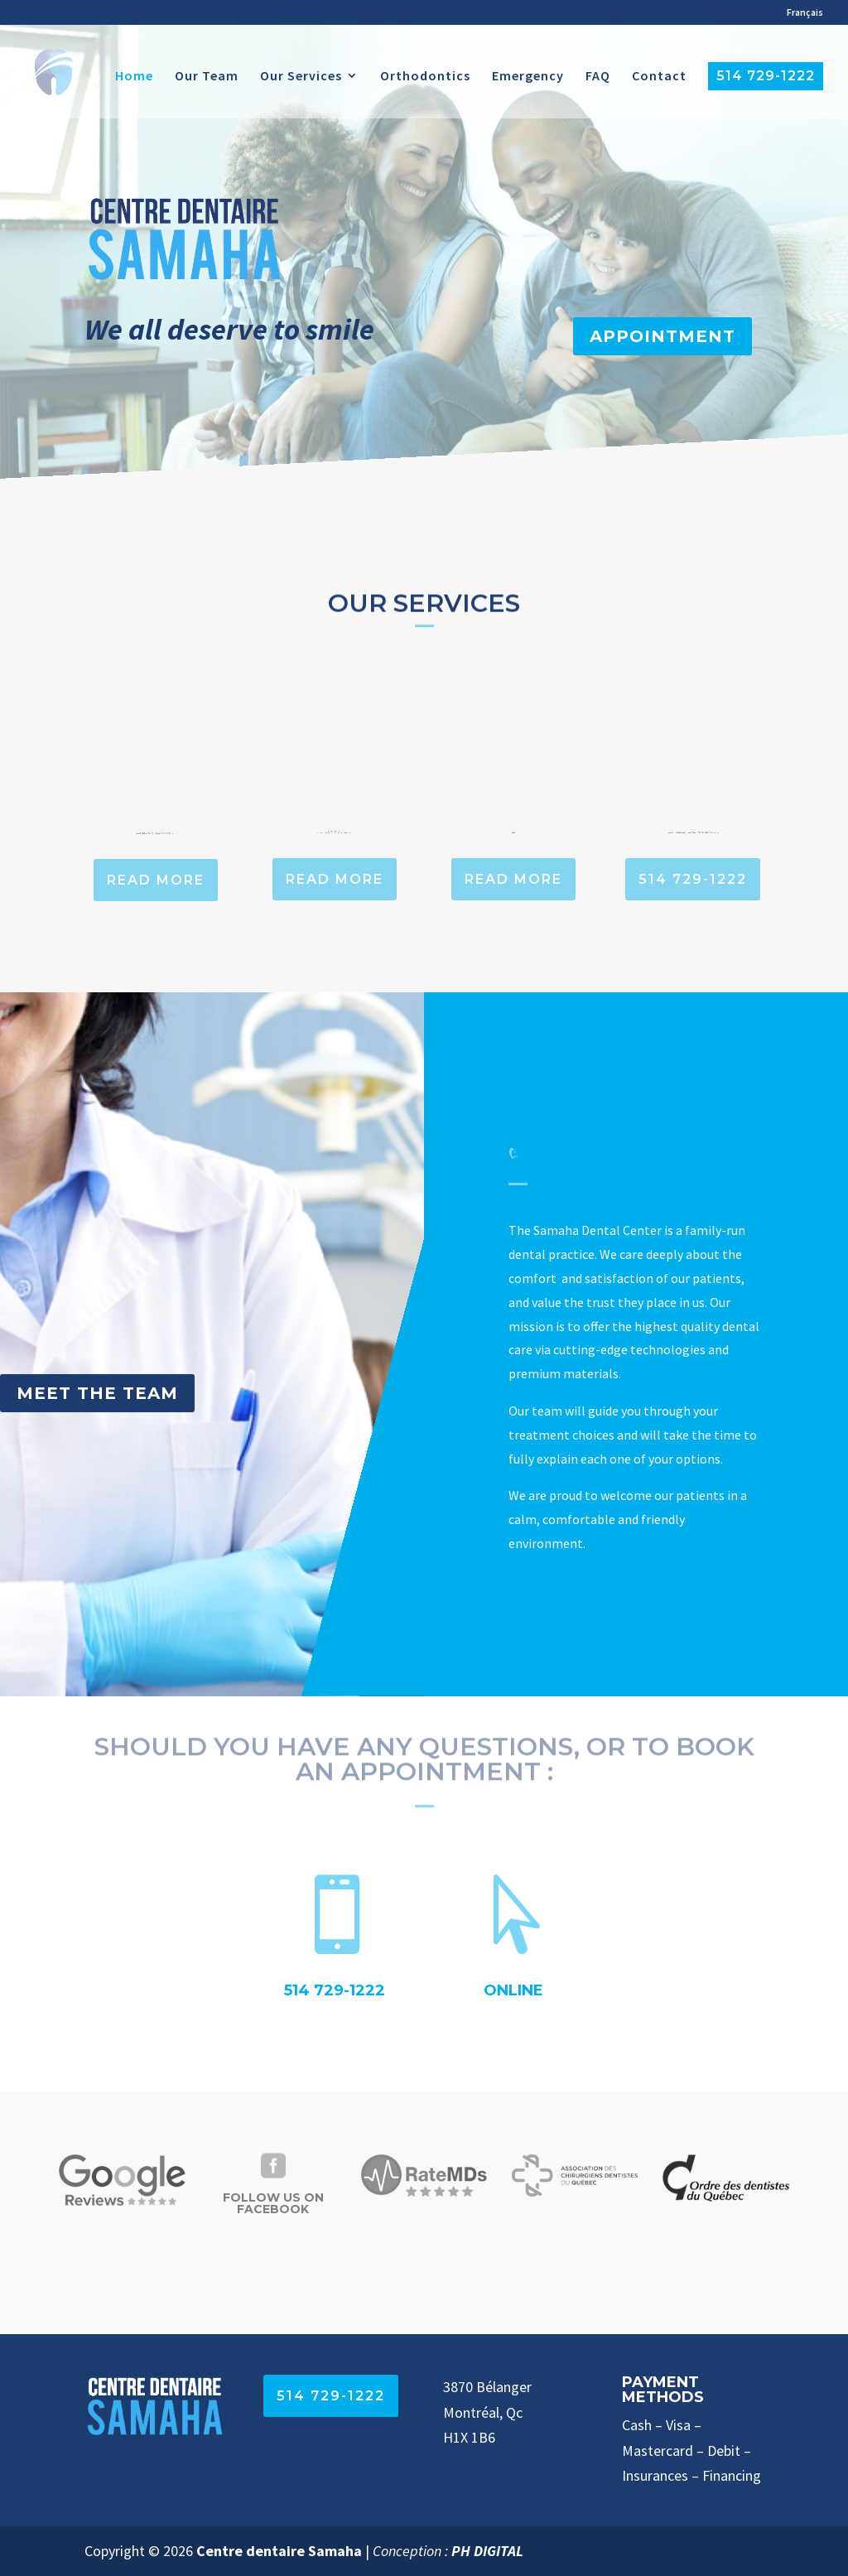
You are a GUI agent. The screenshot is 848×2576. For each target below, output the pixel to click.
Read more (156, 880)
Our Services (301, 77)
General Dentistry (156, 829)
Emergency (528, 77)
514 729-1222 (765, 76)
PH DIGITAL (487, 2550)
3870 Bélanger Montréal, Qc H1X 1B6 (487, 2412)
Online (513, 1990)
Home (134, 77)
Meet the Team (97, 1393)
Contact (659, 77)
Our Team (206, 77)
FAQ (597, 77)
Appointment (662, 336)
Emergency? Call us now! (692, 828)
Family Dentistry (334, 829)
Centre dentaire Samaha (279, 2550)
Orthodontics (425, 77)
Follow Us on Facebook (273, 2203)
